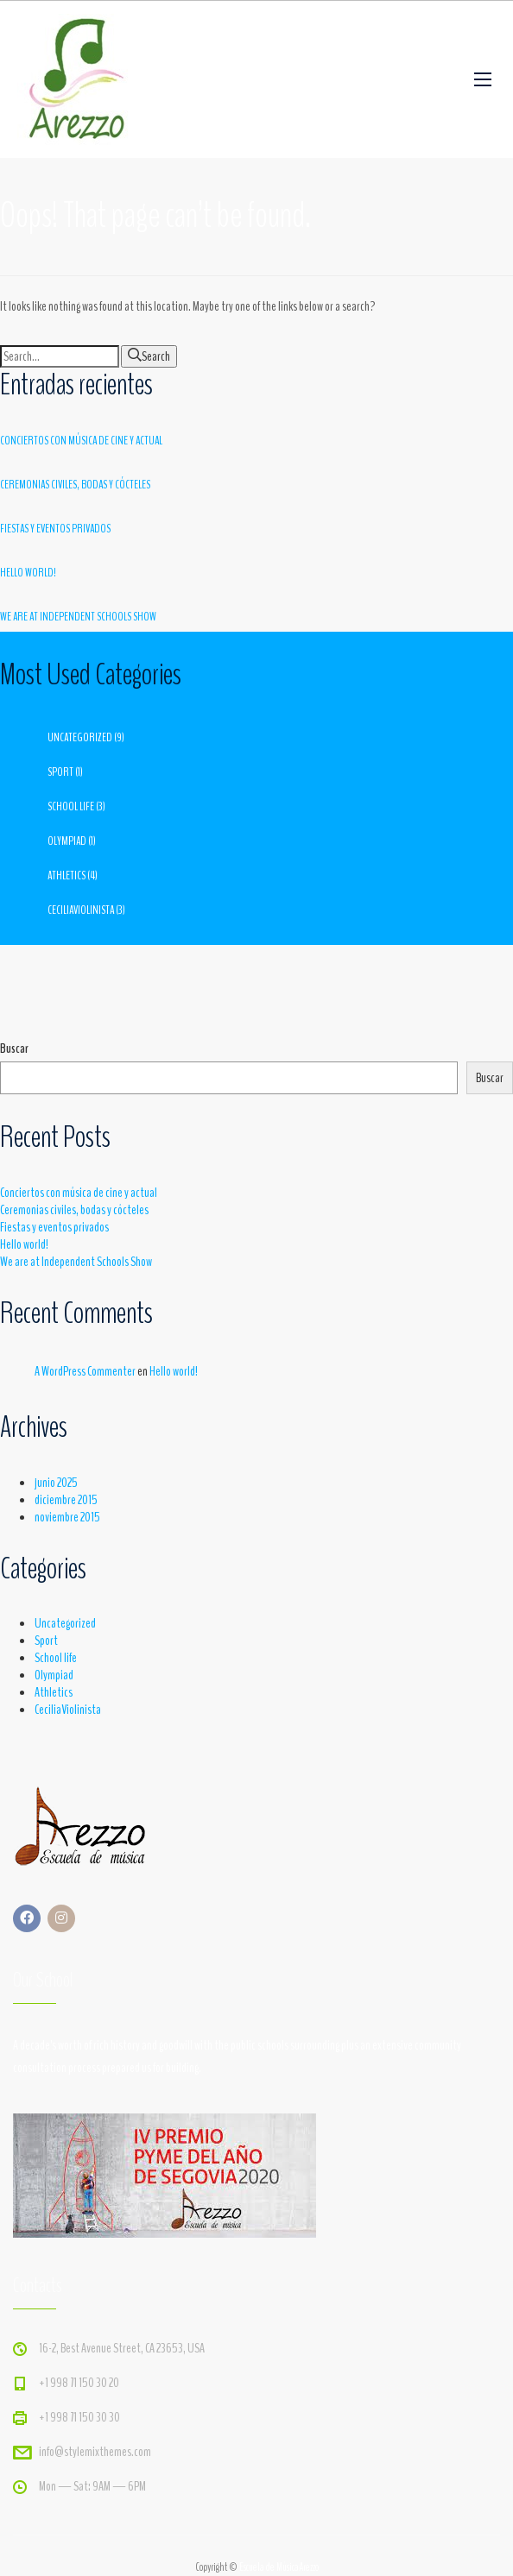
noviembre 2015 (67, 1517)
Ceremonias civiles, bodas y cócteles (75, 484)
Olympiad (67, 841)
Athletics (67, 875)
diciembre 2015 (66, 1499)
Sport (60, 772)
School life (71, 806)
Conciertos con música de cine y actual (81, 440)
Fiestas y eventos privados (55, 528)
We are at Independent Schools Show (78, 616)
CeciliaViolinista (81, 910)
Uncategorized (80, 737)
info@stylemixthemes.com (95, 2451)
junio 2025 (56, 1482)
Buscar (14, 1048)
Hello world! (28, 572)
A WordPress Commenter (85, 1371)
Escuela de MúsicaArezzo (279, 2567)
